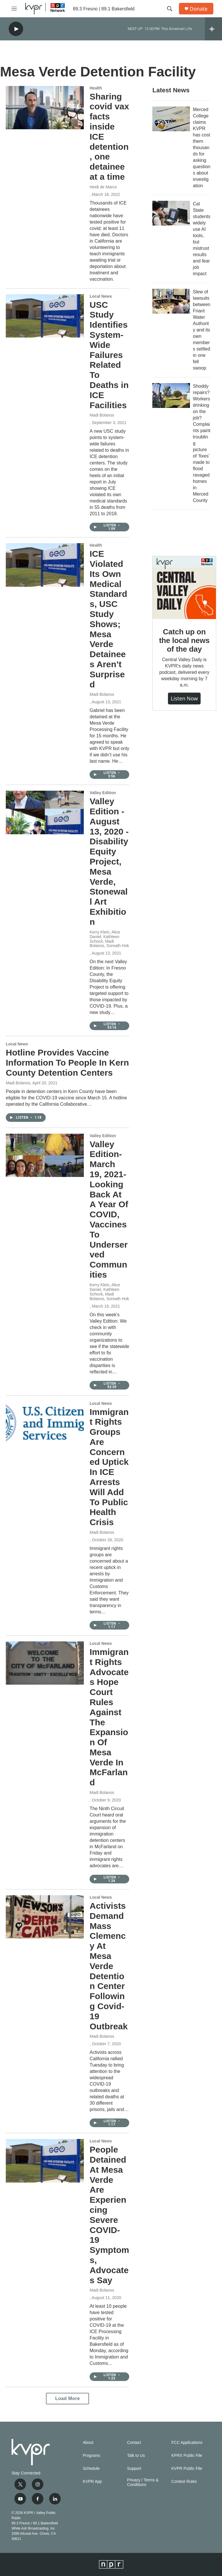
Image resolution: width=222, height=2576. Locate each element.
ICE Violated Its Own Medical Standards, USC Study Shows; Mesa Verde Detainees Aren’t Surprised (108, 619)
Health (96, 88)
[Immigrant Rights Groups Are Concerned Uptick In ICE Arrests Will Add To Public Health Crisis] (45, 1423)
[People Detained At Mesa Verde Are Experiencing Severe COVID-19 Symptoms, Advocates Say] (45, 2160)
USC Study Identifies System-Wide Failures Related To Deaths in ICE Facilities (109, 355)
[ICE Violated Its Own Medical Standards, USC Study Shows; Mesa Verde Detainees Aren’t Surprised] (45, 564)
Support (134, 2468)
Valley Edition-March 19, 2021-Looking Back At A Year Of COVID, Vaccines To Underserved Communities (109, 1209)
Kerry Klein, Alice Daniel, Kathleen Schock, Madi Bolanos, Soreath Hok (109, 939)
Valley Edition (103, 792)
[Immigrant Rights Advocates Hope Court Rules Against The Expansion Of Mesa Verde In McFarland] (45, 1663)
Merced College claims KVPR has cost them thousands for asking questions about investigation (201, 147)
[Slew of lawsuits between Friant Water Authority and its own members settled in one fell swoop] (171, 301)
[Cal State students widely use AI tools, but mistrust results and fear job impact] (171, 213)
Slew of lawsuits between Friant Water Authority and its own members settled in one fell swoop (201, 329)
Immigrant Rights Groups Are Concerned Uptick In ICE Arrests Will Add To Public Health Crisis (109, 1467)
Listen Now (184, 698)
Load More (67, 2398)
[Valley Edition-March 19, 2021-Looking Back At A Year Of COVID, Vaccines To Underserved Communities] (45, 1155)
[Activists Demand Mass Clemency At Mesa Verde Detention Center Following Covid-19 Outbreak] (45, 1916)
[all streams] (213, 28)
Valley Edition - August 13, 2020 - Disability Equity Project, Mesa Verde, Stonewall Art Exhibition (109, 861)
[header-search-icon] (169, 8)
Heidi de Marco (103, 187)
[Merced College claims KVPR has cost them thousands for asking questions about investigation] (171, 118)
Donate (199, 9)
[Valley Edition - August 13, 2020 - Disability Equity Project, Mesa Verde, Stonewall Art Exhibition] (45, 812)
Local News (101, 296)
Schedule (91, 2468)
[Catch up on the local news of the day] (184, 587)
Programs (91, 2455)
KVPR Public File (186, 2468)
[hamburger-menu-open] (14, 8)
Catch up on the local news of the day (184, 640)
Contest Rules (184, 2481)
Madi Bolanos (102, 415)
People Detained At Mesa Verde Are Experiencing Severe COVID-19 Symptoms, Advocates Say (109, 2215)
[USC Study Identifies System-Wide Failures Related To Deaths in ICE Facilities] (45, 316)
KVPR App (92, 2481)
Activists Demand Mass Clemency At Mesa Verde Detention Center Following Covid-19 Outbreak (109, 1966)
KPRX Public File (186, 2455)
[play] (16, 29)
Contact (134, 2442)
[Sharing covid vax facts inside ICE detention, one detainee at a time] (45, 107)
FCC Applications (186, 2442)
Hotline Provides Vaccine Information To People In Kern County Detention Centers (67, 1062)
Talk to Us (136, 2455)
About (88, 2442)
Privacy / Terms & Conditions (143, 2482)
